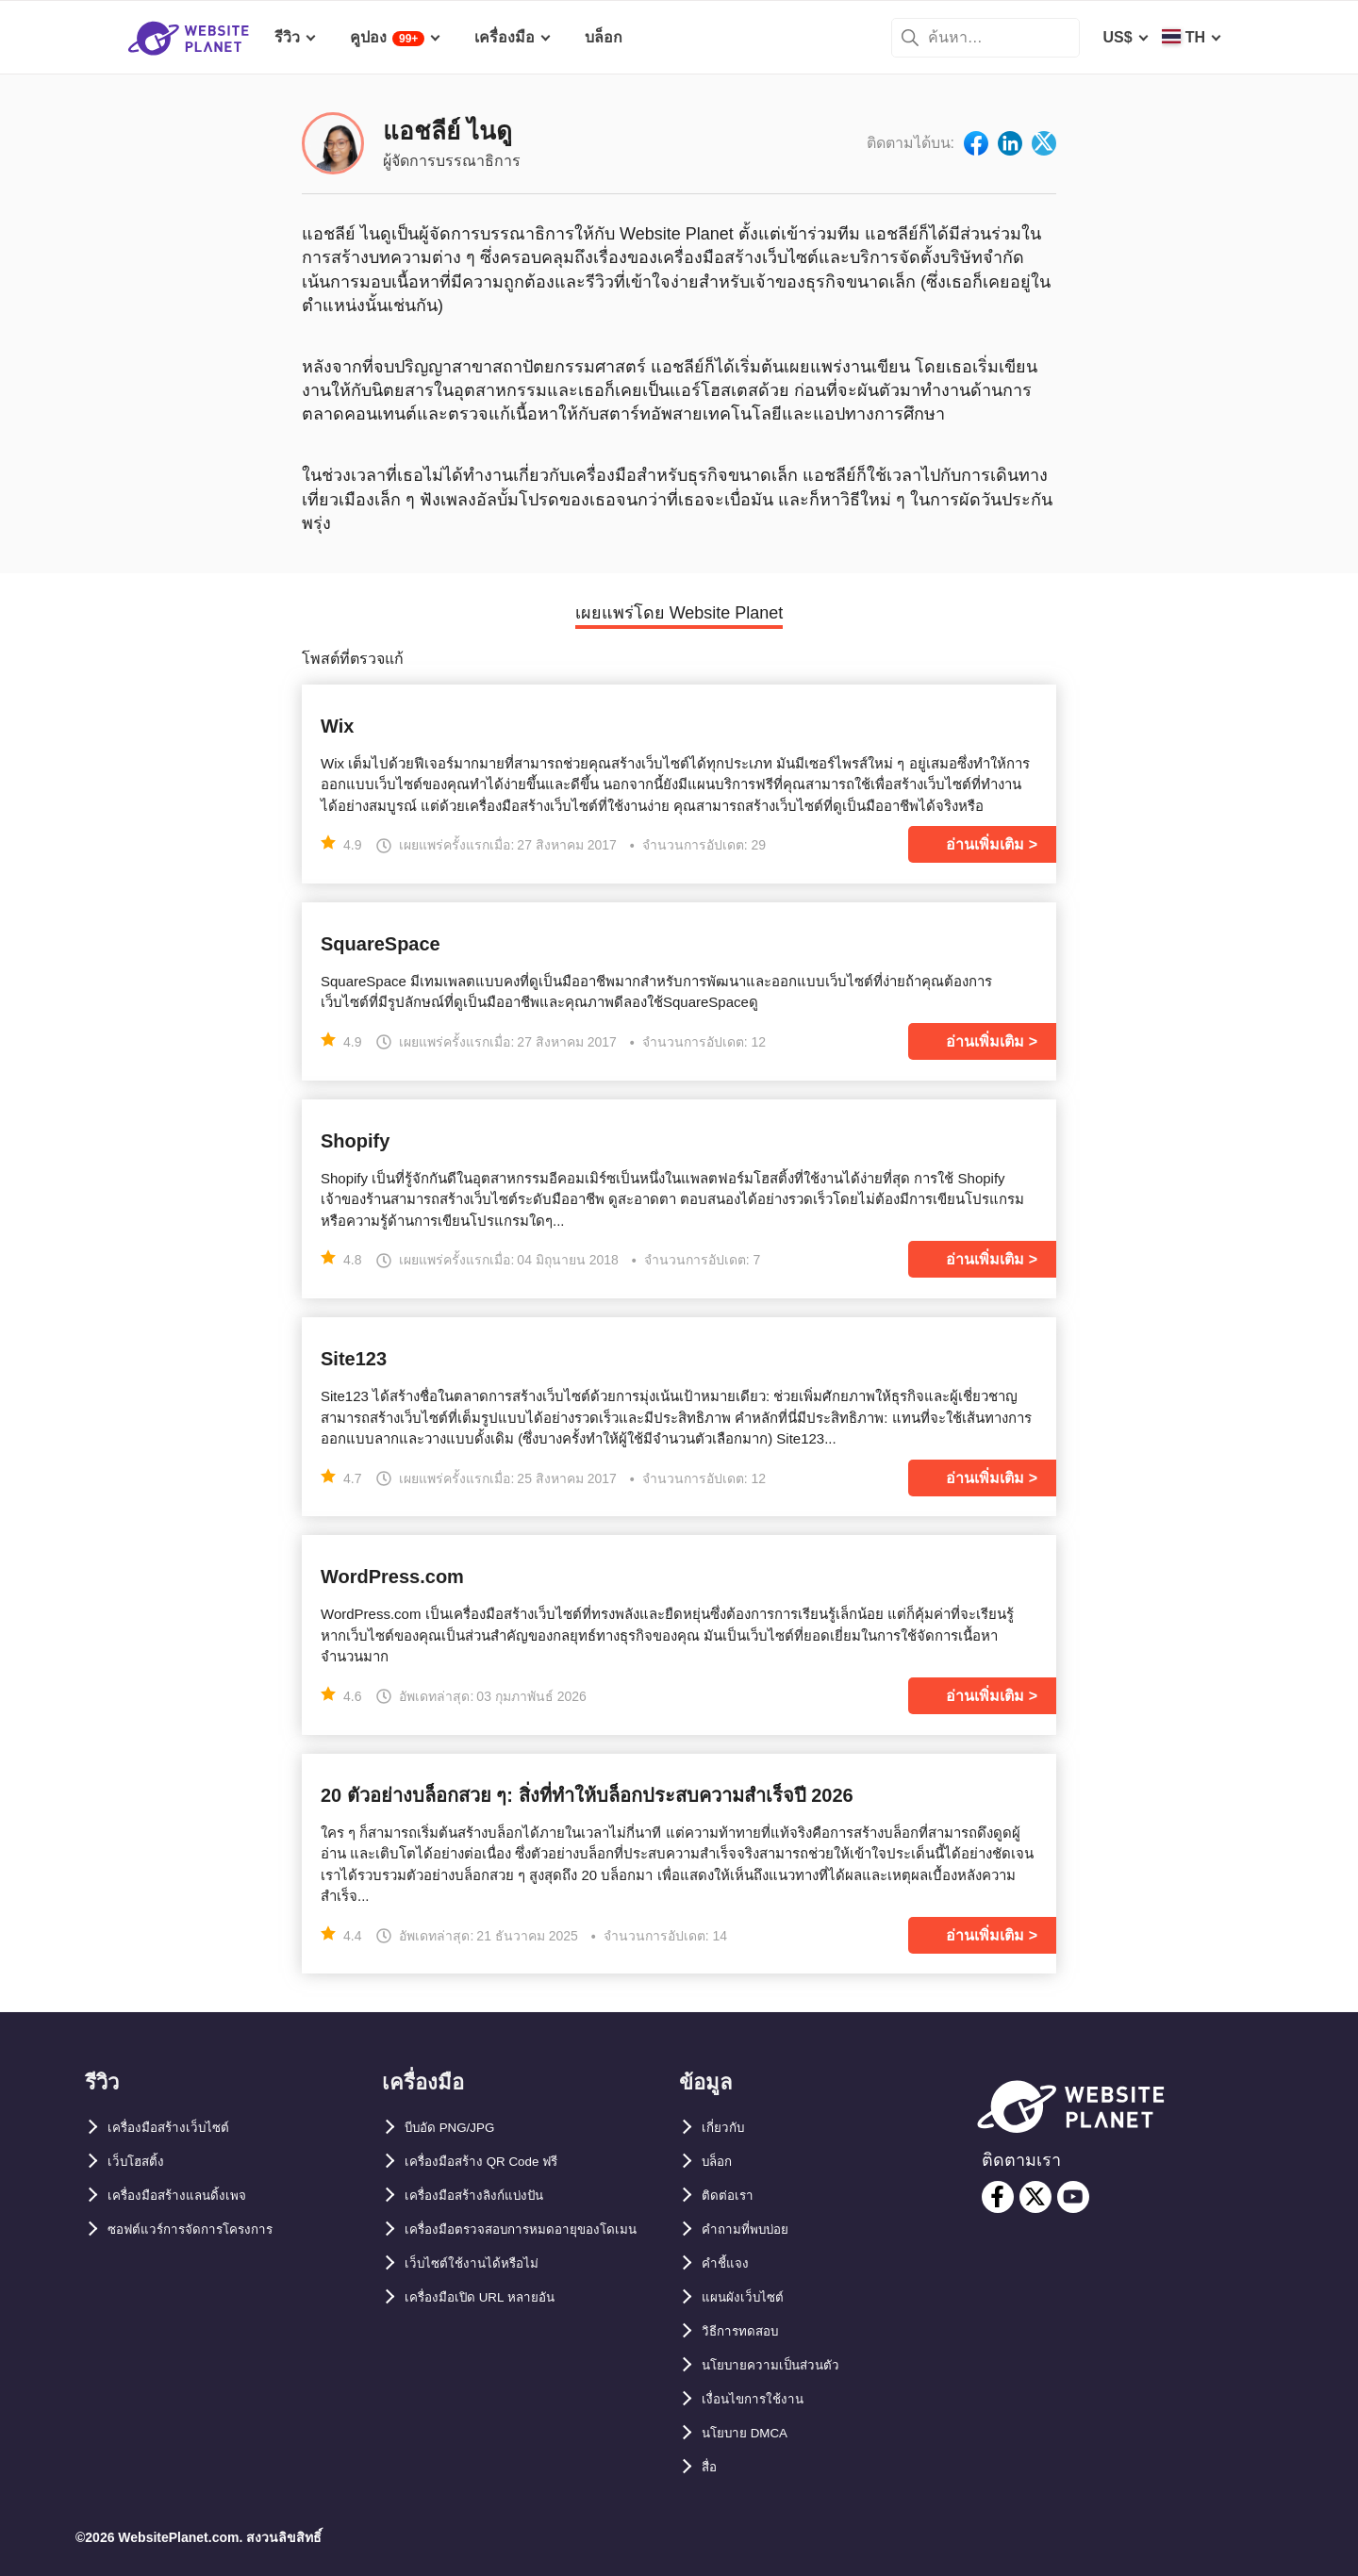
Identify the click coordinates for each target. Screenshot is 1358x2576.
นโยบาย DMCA (753, 2433)
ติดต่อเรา (731, 2196)
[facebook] (998, 2197)
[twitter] (1035, 2197)
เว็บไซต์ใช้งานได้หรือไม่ (483, 2297)
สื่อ (711, 2467)
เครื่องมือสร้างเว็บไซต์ (180, 2128)
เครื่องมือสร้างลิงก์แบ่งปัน (488, 2196)
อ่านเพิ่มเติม (985, 844)
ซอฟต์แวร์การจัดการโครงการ (207, 2229)
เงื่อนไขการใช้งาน (762, 2399)
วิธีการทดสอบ (748, 2331)
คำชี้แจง (729, 2263)
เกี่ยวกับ (727, 2128)
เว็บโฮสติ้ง (141, 2162)
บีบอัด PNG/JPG (459, 2128)
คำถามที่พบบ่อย (754, 2229)
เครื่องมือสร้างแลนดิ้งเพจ (190, 2196)
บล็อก (720, 2162)
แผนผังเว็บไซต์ (749, 2297)
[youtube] (1073, 2197)
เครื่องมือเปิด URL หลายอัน (494, 2331)
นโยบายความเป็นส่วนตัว (783, 2365)
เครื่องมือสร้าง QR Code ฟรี (497, 2162)
